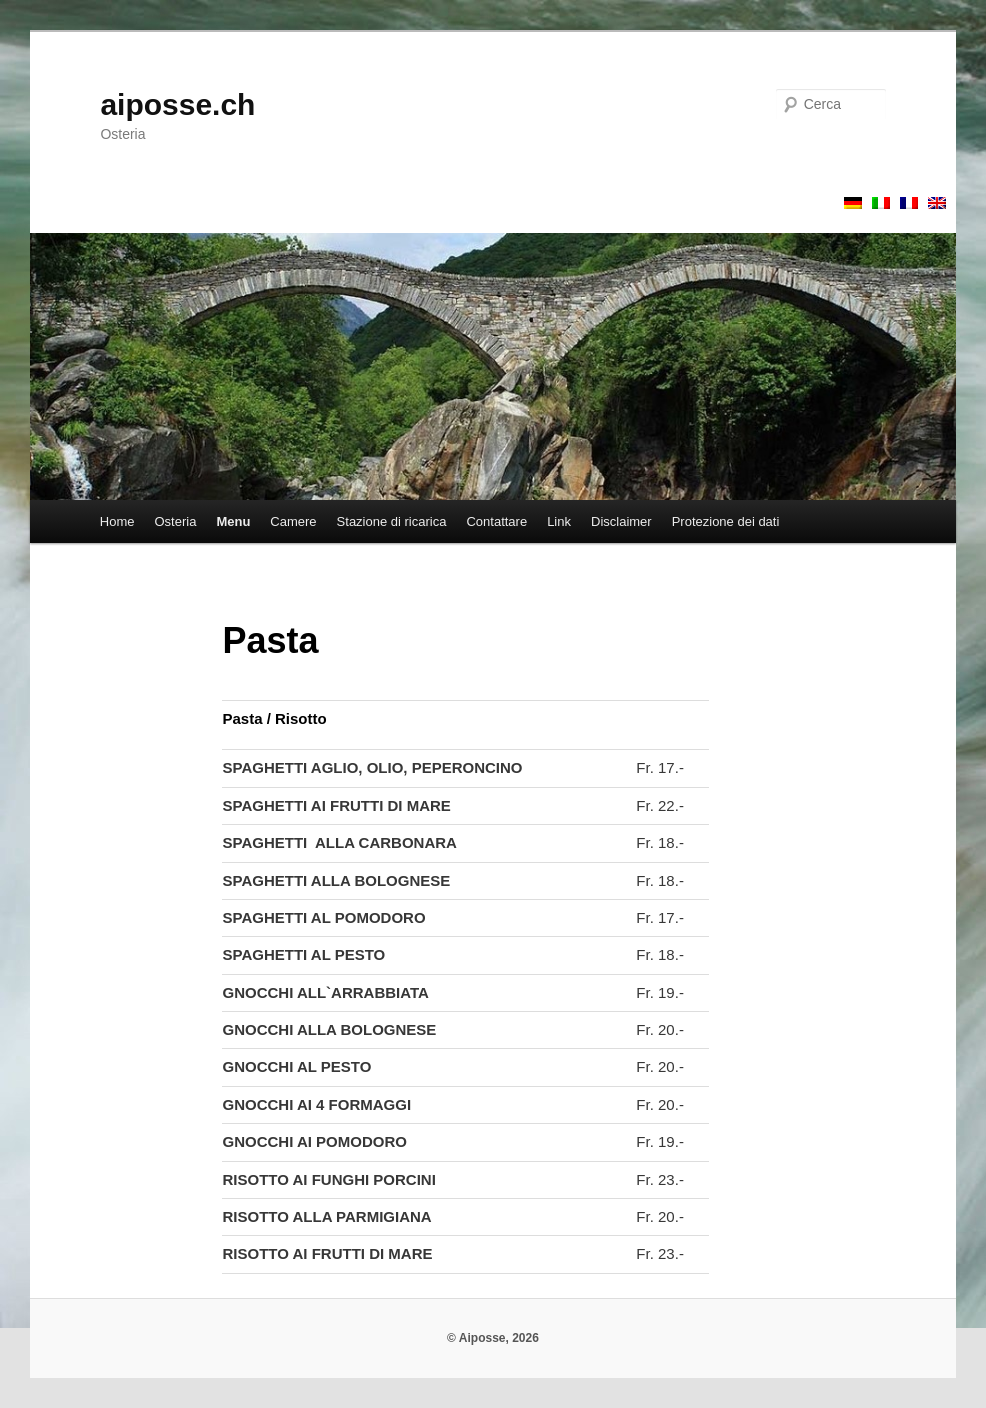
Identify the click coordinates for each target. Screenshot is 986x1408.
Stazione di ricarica (392, 521)
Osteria (176, 521)
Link (559, 521)
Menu (233, 521)
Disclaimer (621, 521)
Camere (293, 521)
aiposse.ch (177, 104)
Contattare (496, 521)
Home (117, 521)
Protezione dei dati (726, 521)
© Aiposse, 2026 (493, 1338)
